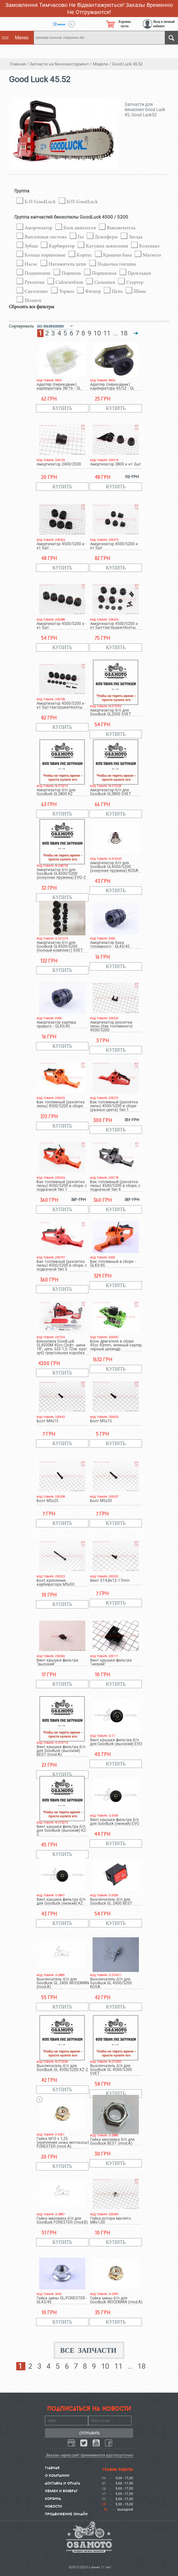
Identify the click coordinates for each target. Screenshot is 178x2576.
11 (106, 333)
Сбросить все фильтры (31, 307)
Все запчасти (88, 2350)
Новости (53, 2506)
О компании (57, 2475)
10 (97, 333)
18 (124, 333)
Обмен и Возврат (61, 2491)
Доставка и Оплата (62, 2483)
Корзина (53, 2498)
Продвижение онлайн (66, 2514)
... (115, 333)
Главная (52, 2467)
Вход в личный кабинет (164, 24)
